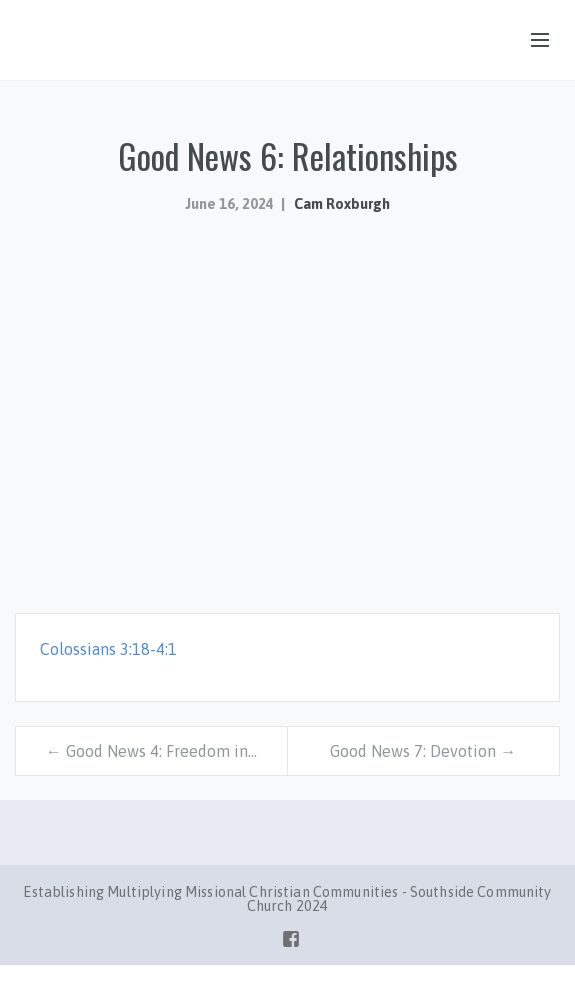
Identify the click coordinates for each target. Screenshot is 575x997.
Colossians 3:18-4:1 (108, 649)
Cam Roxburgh (342, 204)
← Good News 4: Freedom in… (151, 751)
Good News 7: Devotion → (423, 751)
